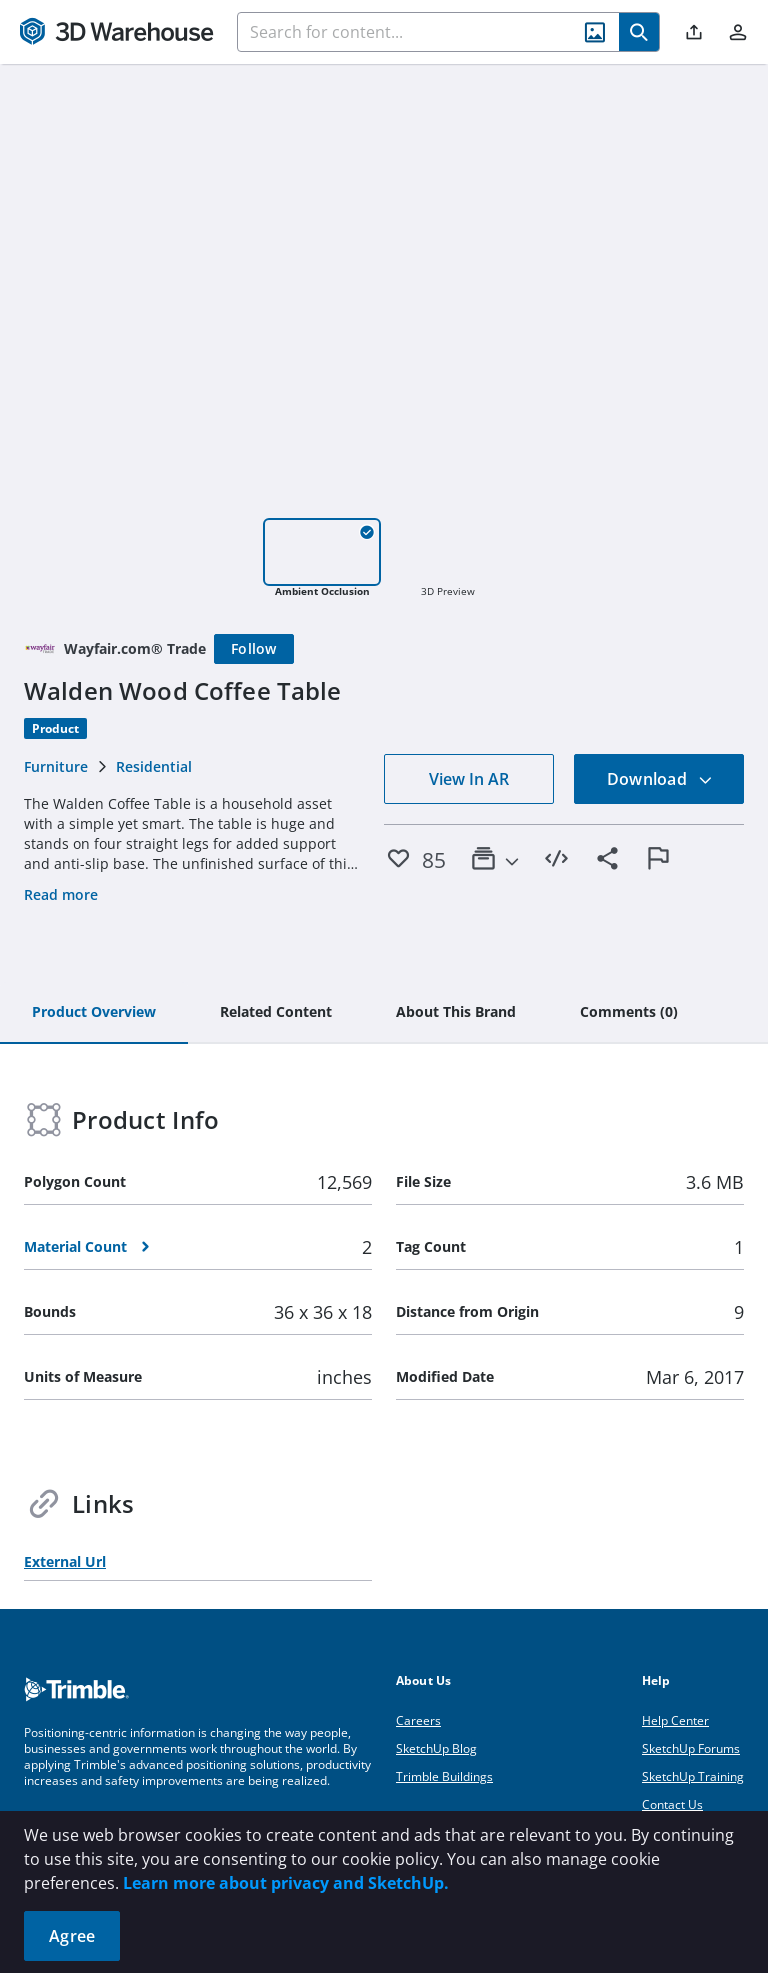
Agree (72, 1936)
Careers (418, 1720)
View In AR (469, 779)
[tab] (94, 1013)
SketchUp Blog (436, 1748)
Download (660, 779)
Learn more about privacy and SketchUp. (286, 1883)
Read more (61, 894)
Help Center (675, 1720)
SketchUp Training (693, 1776)
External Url (65, 1561)
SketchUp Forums (691, 1748)
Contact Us (672, 1804)
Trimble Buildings (444, 1776)
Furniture (56, 766)
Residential (154, 766)
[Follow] (254, 649)
